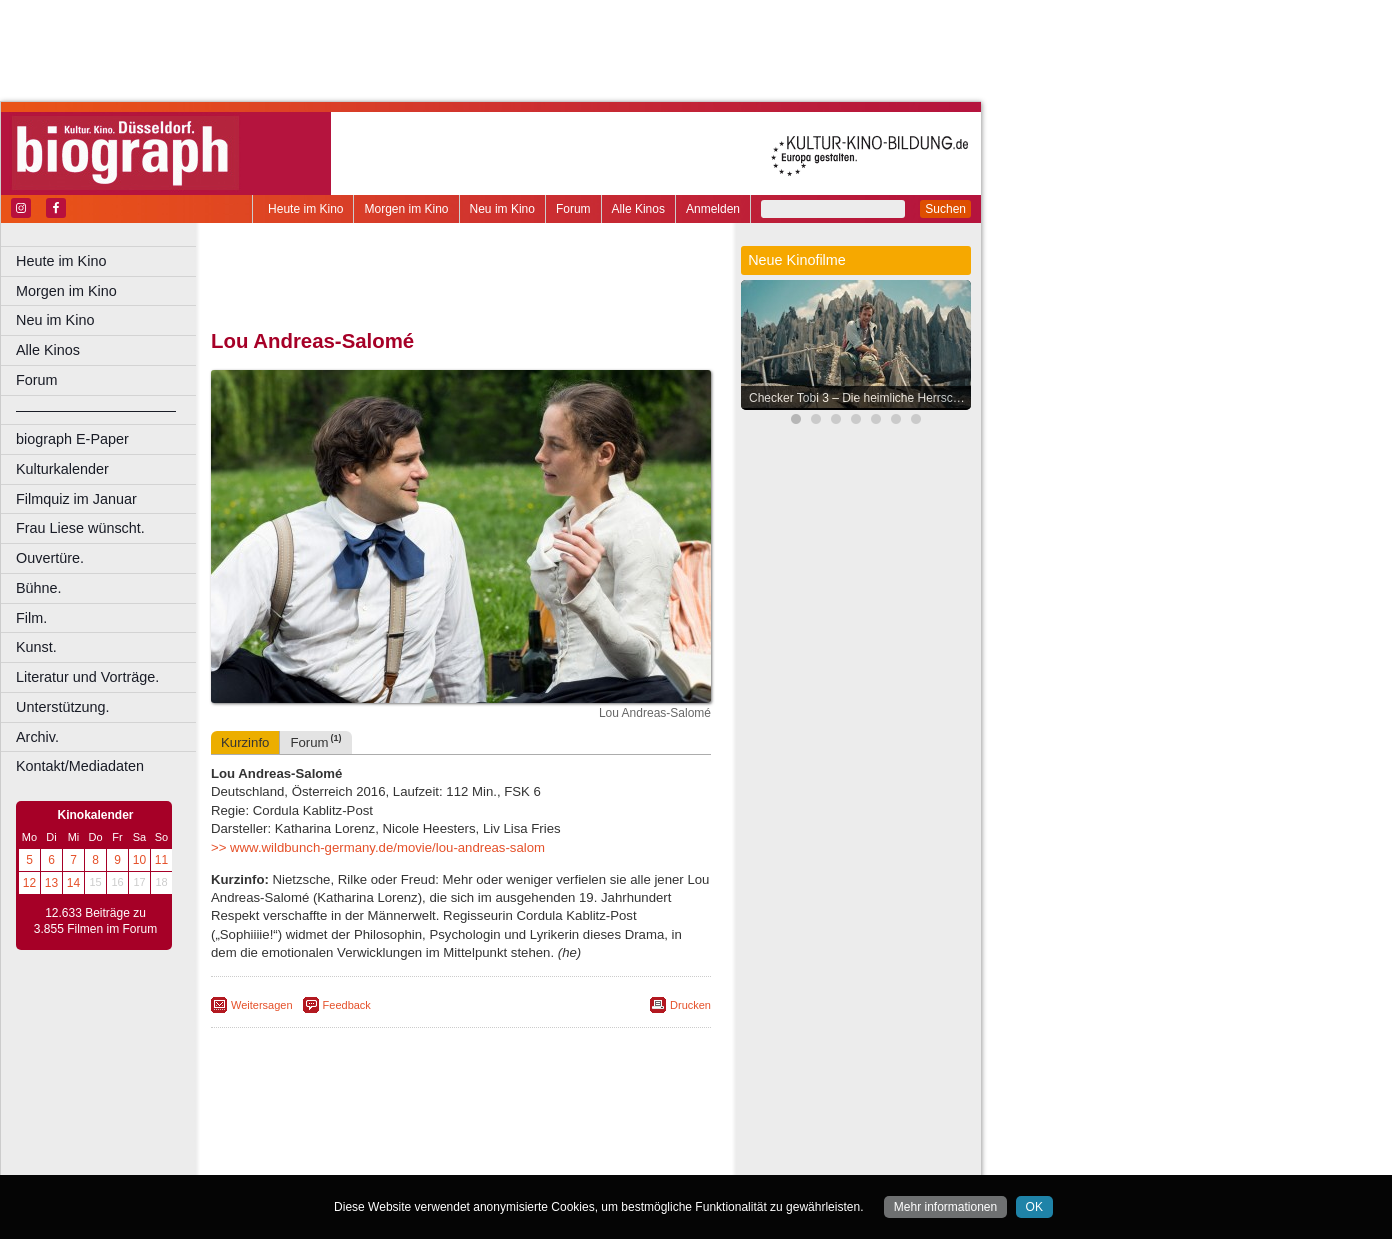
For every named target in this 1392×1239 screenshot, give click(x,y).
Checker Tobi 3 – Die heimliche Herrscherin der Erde (861, 398)
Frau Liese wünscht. (80, 528)
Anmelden (713, 209)
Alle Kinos (638, 209)
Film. (31, 618)
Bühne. (39, 588)
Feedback (347, 1005)
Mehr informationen (945, 1207)
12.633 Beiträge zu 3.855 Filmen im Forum (95, 921)
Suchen (945, 209)
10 (139, 860)
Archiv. (37, 737)
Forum (573, 209)
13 (51, 883)
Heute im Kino (305, 209)
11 (161, 860)
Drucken (690, 1005)
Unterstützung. (63, 707)
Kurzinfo (245, 742)
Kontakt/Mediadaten (80, 766)
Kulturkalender (62, 469)
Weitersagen (262, 1005)
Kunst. (36, 647)
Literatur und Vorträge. (87, 677)
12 (29, 883)
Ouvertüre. (50, 558)
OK (1034, 1207)
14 (73, 883)
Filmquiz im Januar (76, 499)
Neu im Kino (502, 209)
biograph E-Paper (72, 439)
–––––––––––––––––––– (96, 410)
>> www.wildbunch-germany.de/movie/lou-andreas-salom (378, 847)
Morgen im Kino (406, 209)
